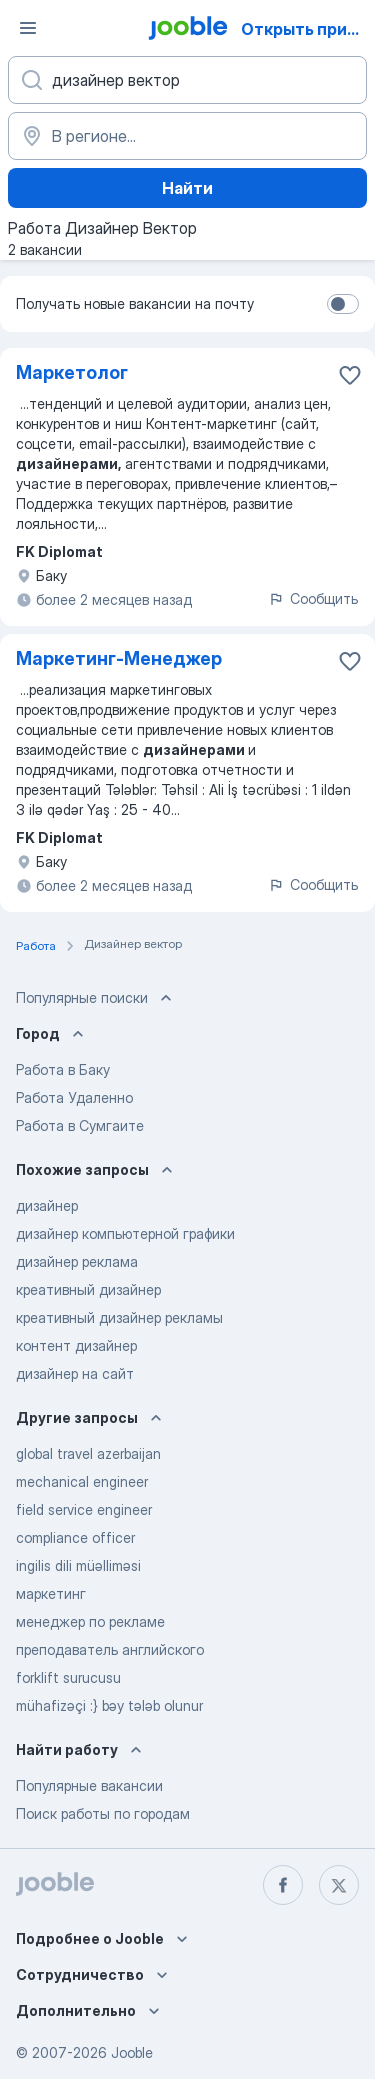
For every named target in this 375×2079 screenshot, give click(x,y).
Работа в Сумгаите (80, 1125)
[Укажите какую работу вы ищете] (187, 80)
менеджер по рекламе (90, 1621)
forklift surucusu (68, 1677)
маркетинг (51, 1593)
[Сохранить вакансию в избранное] (350, 661)
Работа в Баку (63, 1069)
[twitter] (339, 1885)
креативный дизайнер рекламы (119, 1317)
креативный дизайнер (88, 1289)
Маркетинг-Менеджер (119, 658)
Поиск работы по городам (103, 1813)
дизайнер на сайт (75, 1373)
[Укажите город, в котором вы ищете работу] (187, 136)
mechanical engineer (82, 1481)
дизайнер (47, 1205)
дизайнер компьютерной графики (125, 1233)
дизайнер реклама (77, 1261)
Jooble (132, 2052)
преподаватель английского (110, 1649)
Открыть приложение (306, 29)
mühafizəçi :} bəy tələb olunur (109, 1705)
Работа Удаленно (74, 1097)
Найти (187, 188)
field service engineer (84, 1509)
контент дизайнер (76, 1345)
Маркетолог (72, 372)
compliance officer (75, 1537)
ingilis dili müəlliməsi (78, 1565)
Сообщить (313, 598)
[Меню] (28, 28)
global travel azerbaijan (88, 1453)
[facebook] (283, 1885)
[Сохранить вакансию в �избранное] (350, 375)
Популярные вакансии (89, 1785)
